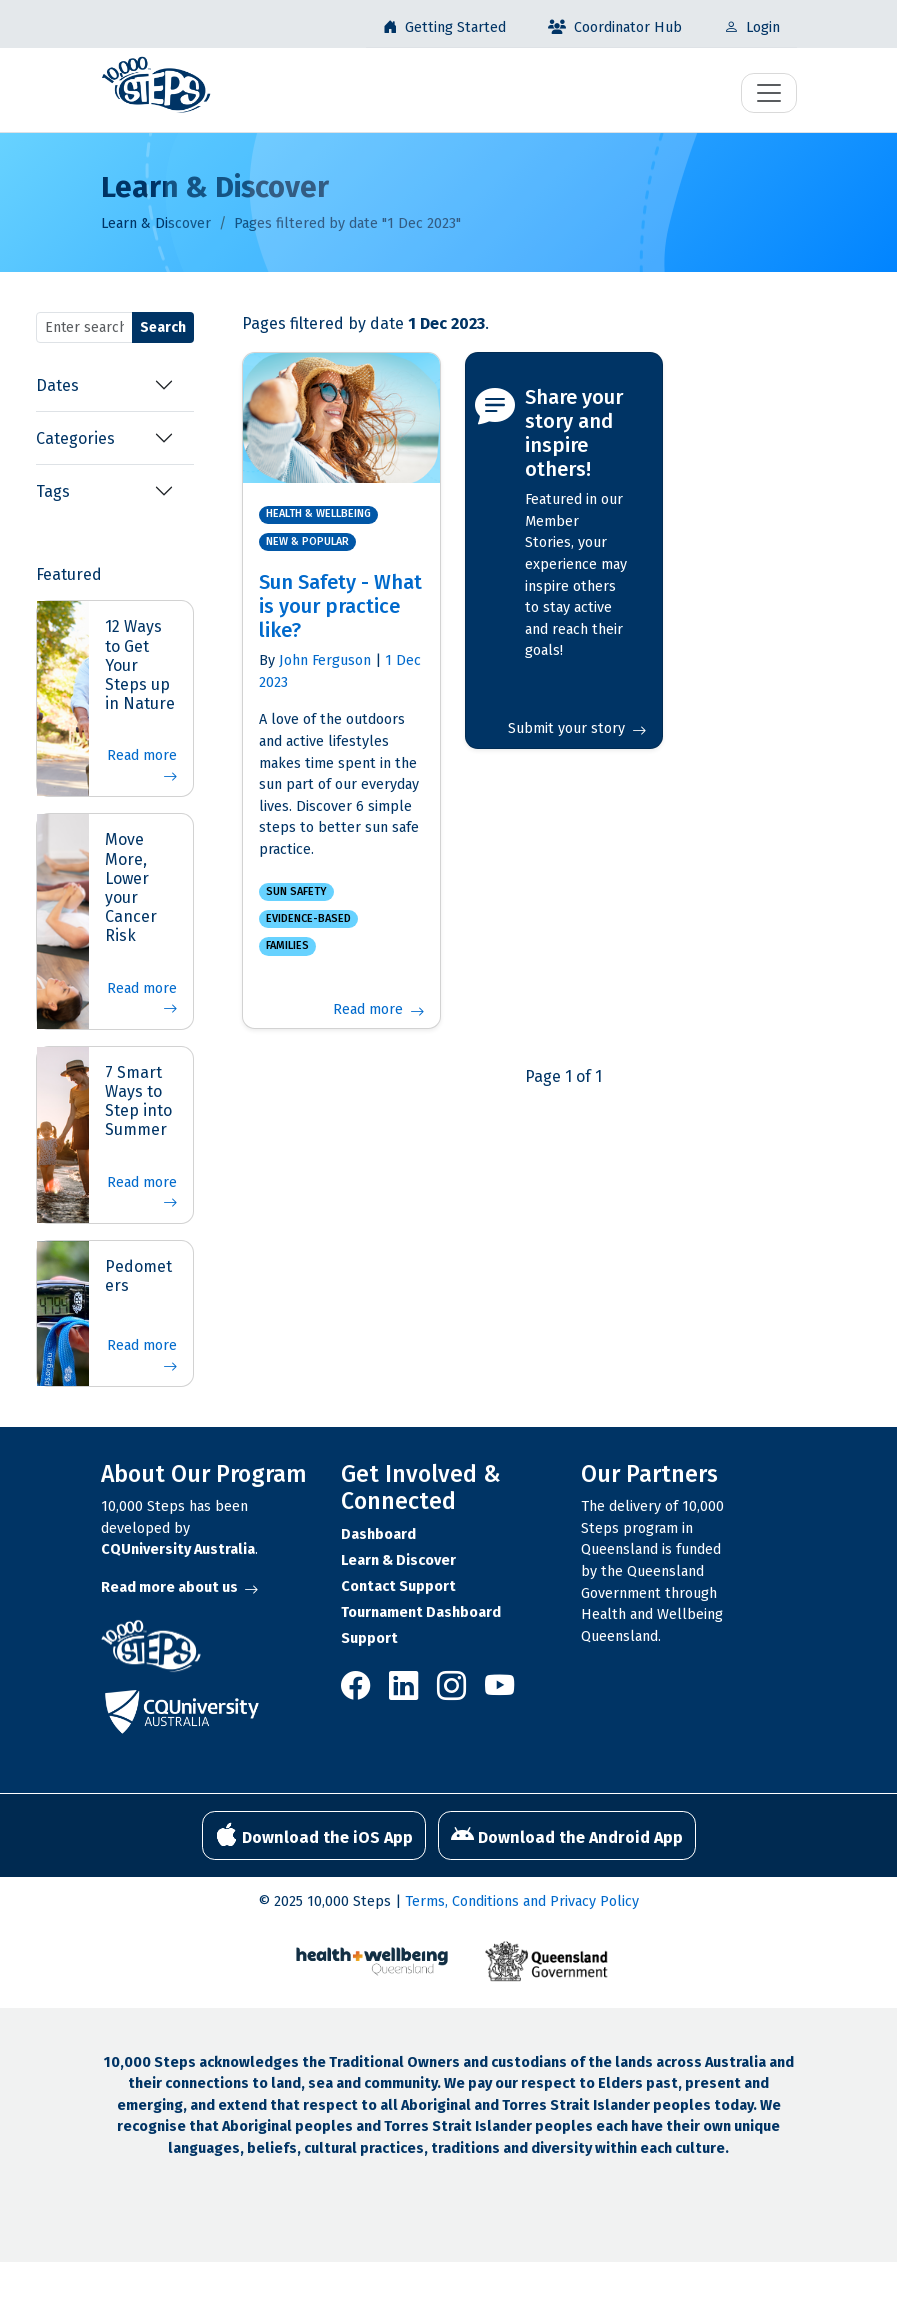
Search (163, 327)
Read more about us (179, 1587)
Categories (75, 438)
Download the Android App (567, 1835)
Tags (53, 491)
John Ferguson (325, 660)
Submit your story (576, 728)
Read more (142, 766)
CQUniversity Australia (178, 1549)
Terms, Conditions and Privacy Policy (522, 1901)
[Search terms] (84, 327)
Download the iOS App (314, 1835)
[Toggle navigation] (769, 93)
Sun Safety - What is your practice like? (340, 606)
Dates (57, 385)
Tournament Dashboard (421, 1612)
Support (369, 1638)
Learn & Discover (156, 223)
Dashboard (378, 1534)
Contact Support (398, 1586)
